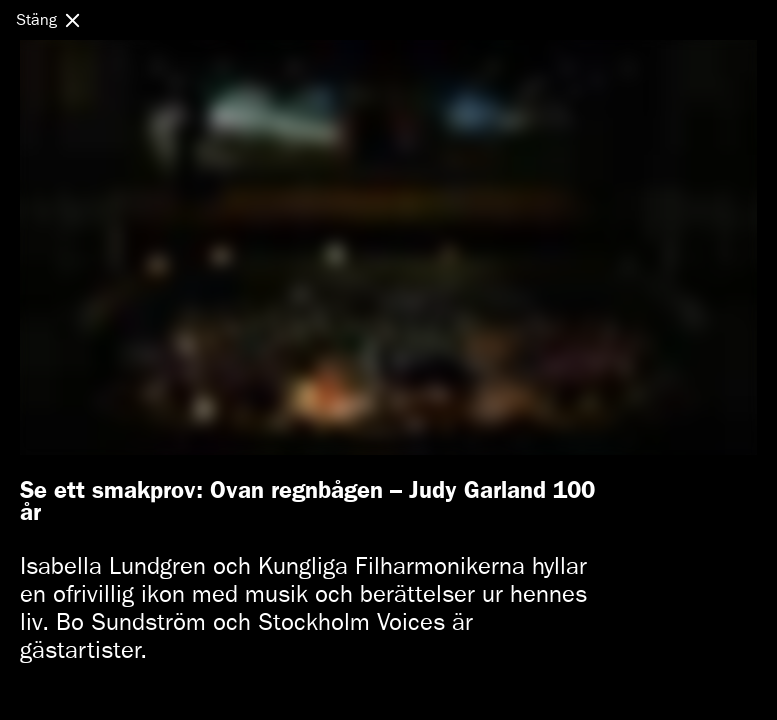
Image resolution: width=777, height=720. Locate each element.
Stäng (36, 19)
